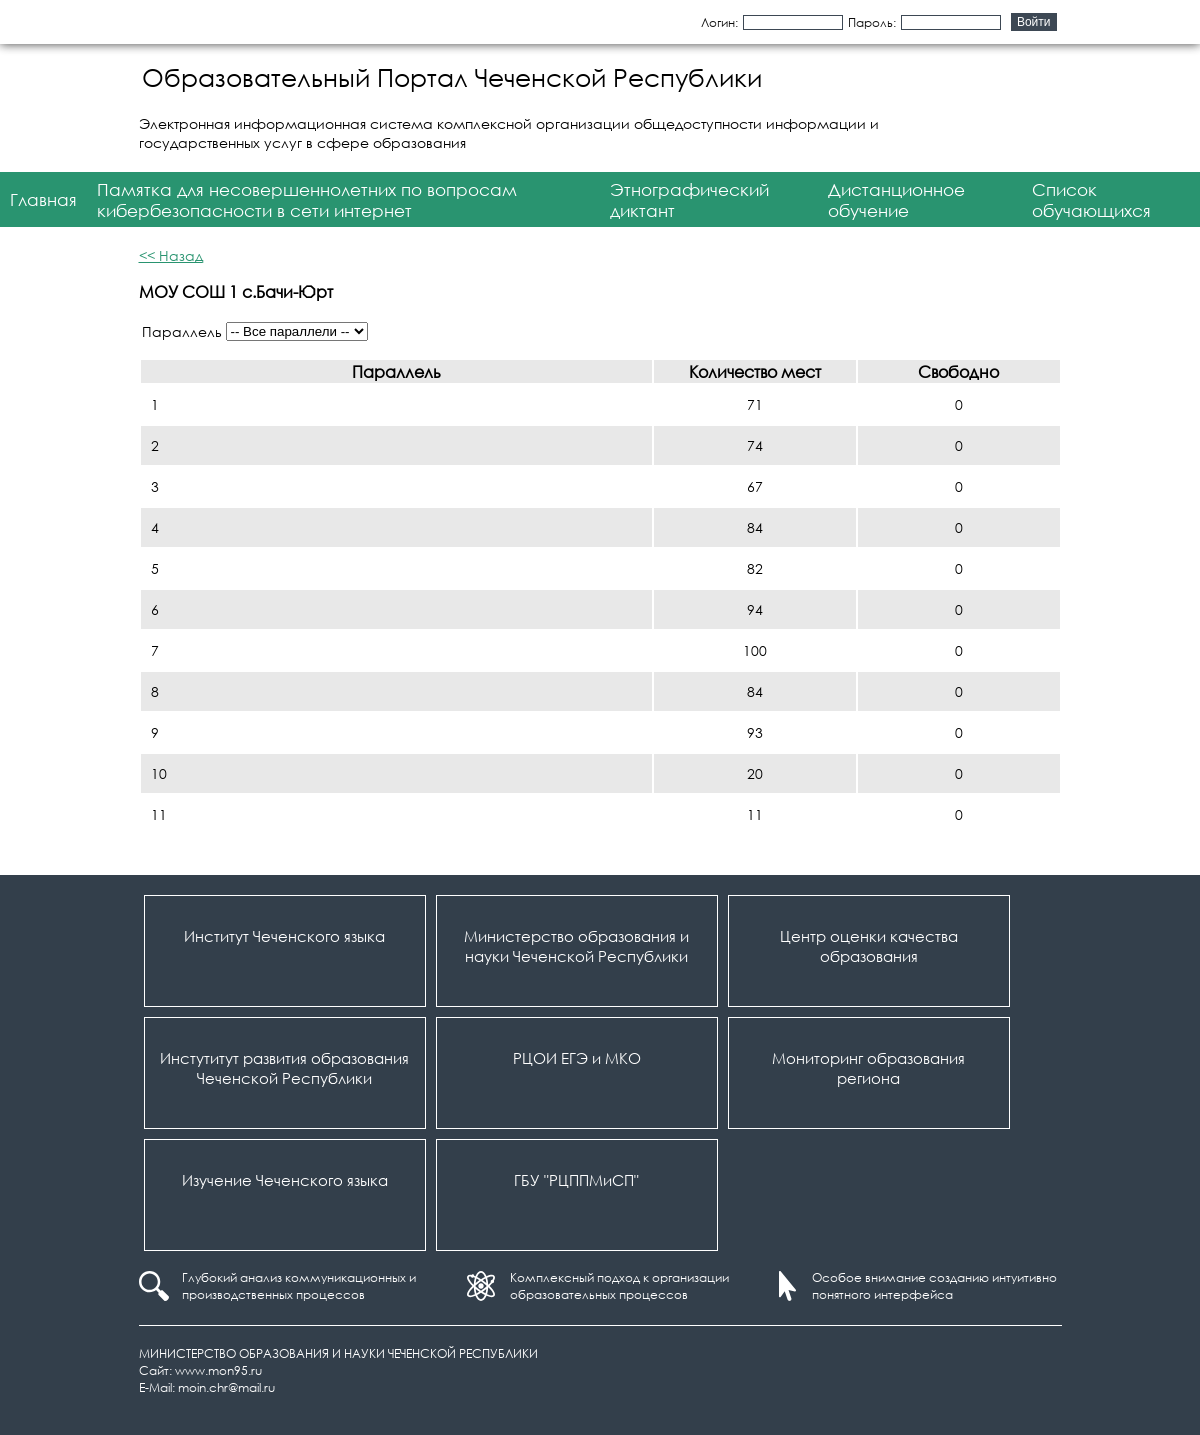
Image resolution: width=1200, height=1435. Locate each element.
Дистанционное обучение (896, 200)
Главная (43, 199)
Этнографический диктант (689, 200)
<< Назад (171, 255)
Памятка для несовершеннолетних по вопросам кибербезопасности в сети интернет (307, 200)
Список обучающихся (1091, 200)
